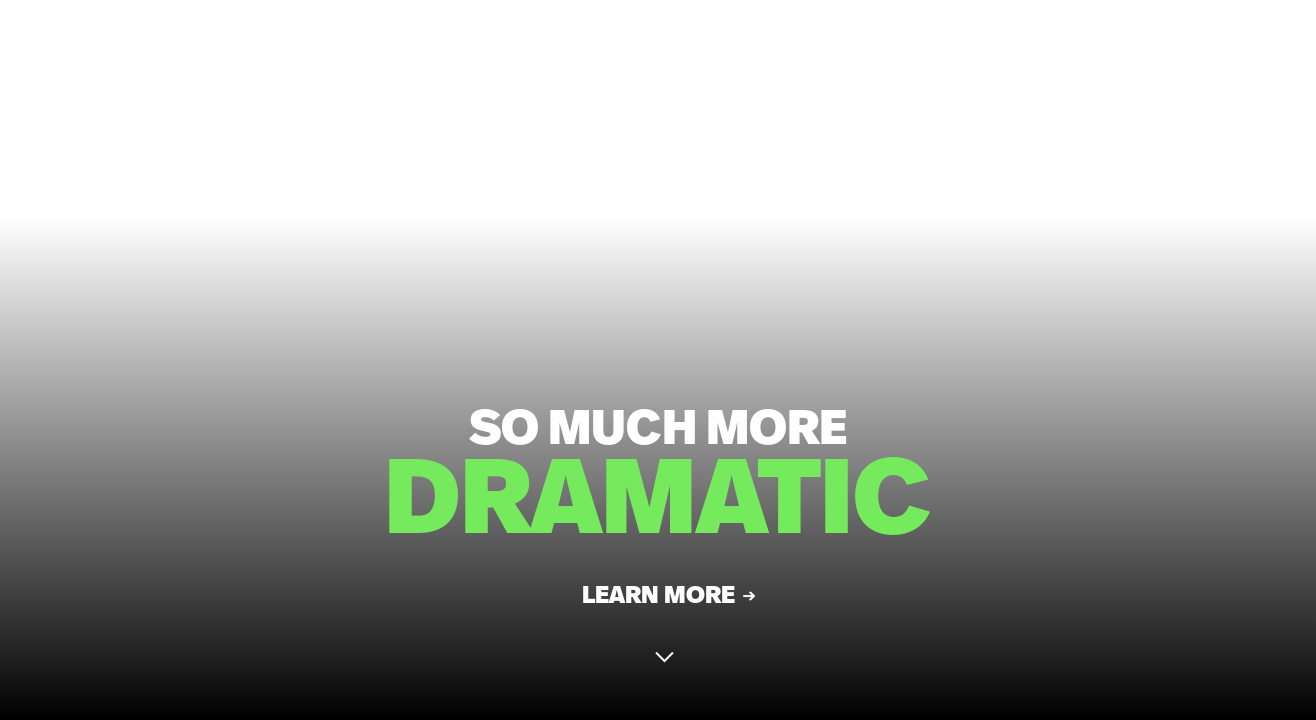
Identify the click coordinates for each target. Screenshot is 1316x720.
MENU (1103, 50)
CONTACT (1212, 50)
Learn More (658, 602)
